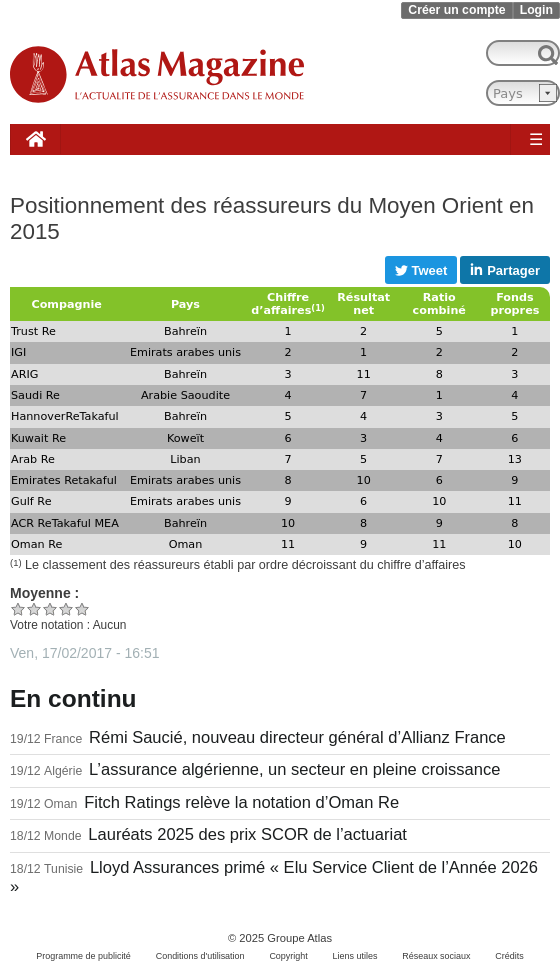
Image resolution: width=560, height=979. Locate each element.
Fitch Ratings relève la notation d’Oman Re (241, 802)
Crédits (509, 956)
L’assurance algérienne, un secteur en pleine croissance (294, 769)
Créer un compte (456, 10)
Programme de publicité (83, 956)
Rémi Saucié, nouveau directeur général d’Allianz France (297, 737)
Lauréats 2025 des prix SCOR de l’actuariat (247, 834)
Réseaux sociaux (436, 956)
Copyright (288, 956)
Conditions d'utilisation (200, 956)
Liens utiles (355, 956)
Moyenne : (44, 593)
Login (536, 10)
